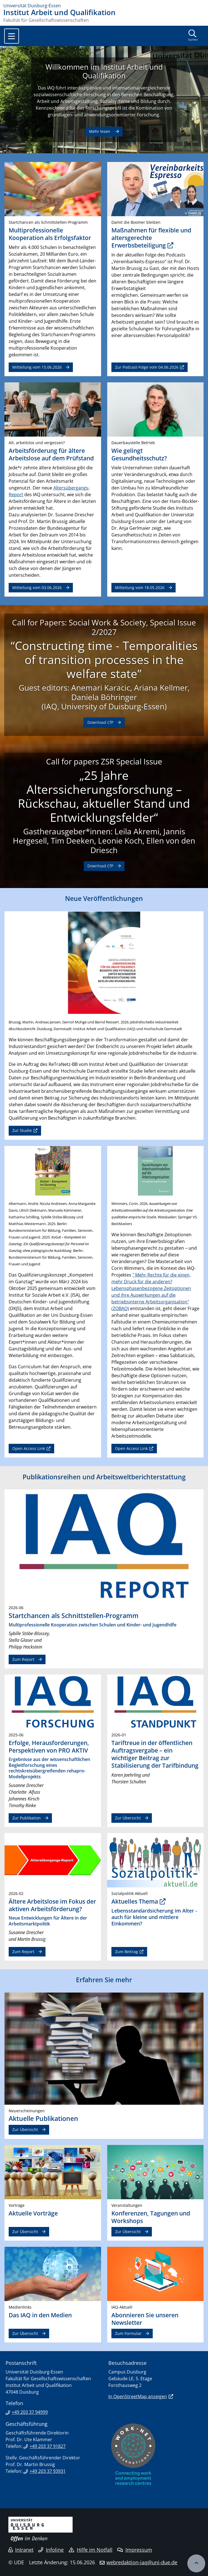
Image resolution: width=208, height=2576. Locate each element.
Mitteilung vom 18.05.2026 (139, 587)
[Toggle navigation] (11, 36)
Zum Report (23, 1659)
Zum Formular (128, 2333)
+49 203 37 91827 (48, 2446)
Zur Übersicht (128, 1818)
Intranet (21, 2549)
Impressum (134, 2549)
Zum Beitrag (126, 1951)
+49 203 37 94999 (30, 2412)
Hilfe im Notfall (91, 2549)
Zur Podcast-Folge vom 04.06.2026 (146, 367)
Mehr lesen (100, 131)
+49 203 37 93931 (48, 2471)
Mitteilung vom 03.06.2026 (37, 587)
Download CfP (100, 722)
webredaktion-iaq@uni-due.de (141, 2562)
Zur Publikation (26, 1818)
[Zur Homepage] (104, 5)
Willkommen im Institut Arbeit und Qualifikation (104, 71)
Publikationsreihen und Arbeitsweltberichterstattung (104, 1476)
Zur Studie (22, 1130)
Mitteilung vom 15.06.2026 (37, 367)
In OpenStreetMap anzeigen (137, 2396)
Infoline (51, 2549)
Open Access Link (28, 1448)
